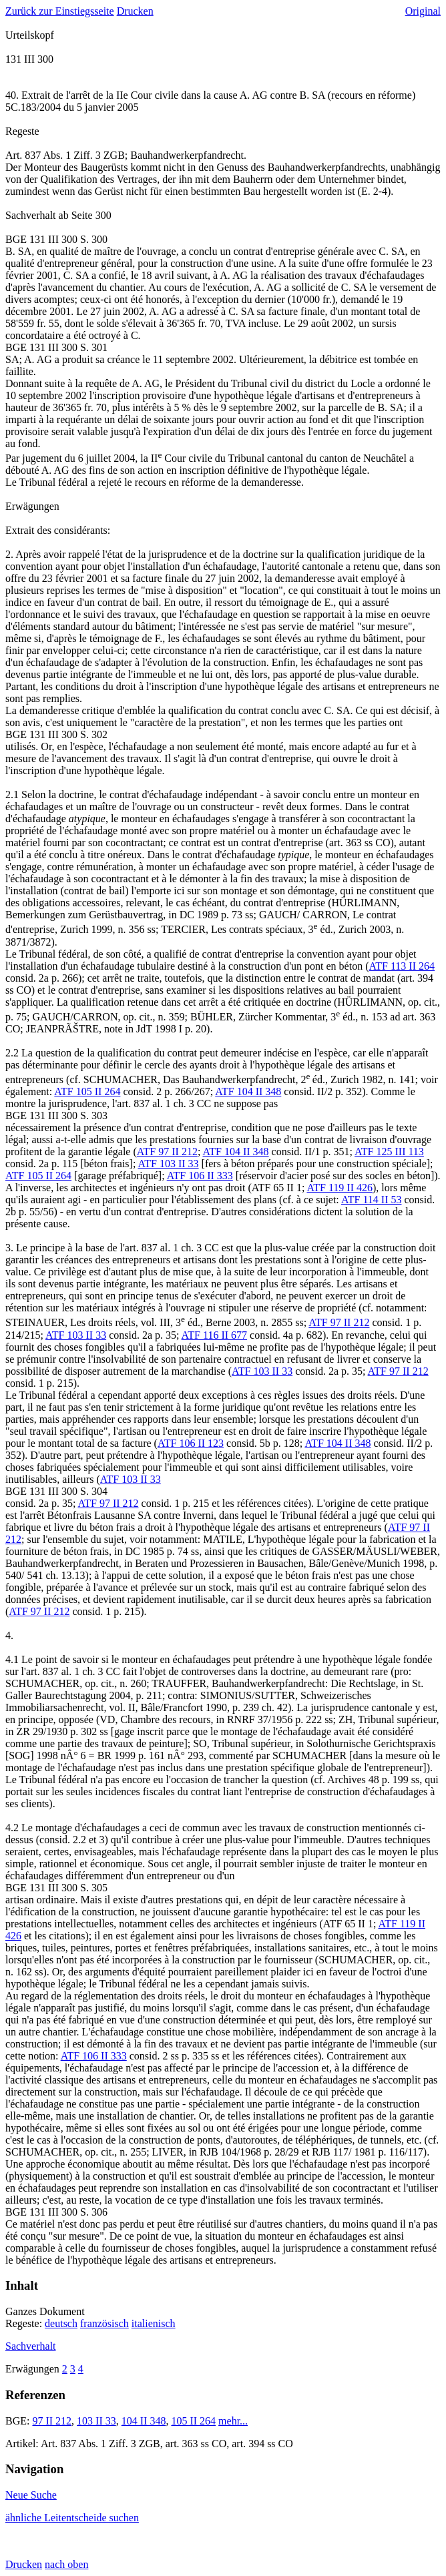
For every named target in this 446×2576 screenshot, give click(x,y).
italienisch (154, 2323)
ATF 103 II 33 (168, 1163)
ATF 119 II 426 (339, 1187)
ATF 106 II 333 (200, 1175)
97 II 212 (51, 2421)
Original (423, 11)
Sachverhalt (30, 2346)
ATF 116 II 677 (215, 1335)
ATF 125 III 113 (389, 1151)
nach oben (66, 2564)
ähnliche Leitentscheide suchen (72, 2517)
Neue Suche (31, 2495)
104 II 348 (144, 2421)
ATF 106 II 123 (191, 1443)
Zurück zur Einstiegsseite (59, 11)
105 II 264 (193, 2421)
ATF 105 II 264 (87, 1091)
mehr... (233, 2421)
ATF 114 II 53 (371, 1199)
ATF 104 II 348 (248, 1091)
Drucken (135, 11)
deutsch (61, 2323)
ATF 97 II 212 (167, 1151)
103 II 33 (96, 2421)
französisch (104, 2323)
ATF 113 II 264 (402, 966)
